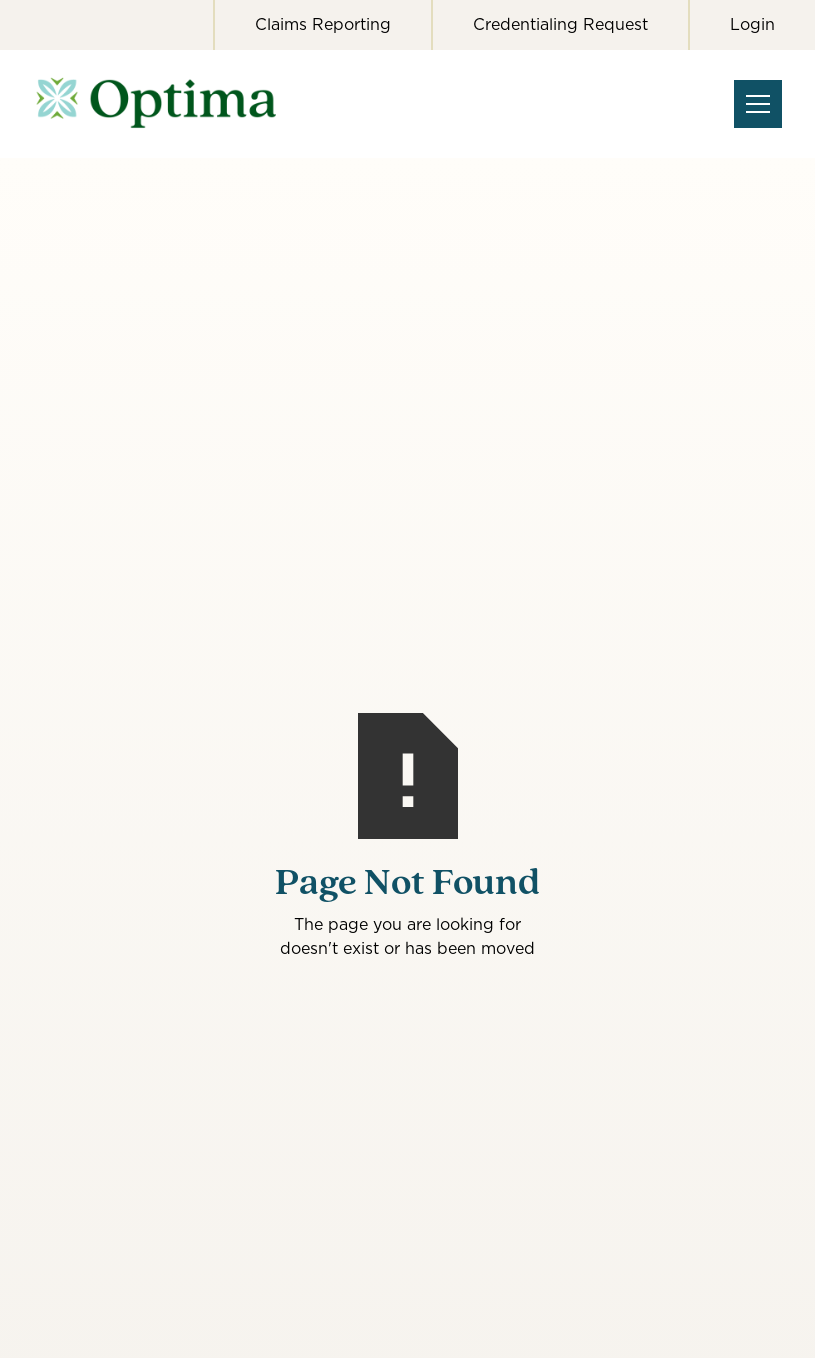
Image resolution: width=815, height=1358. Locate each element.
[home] (171, 104)
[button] (754, 104)
